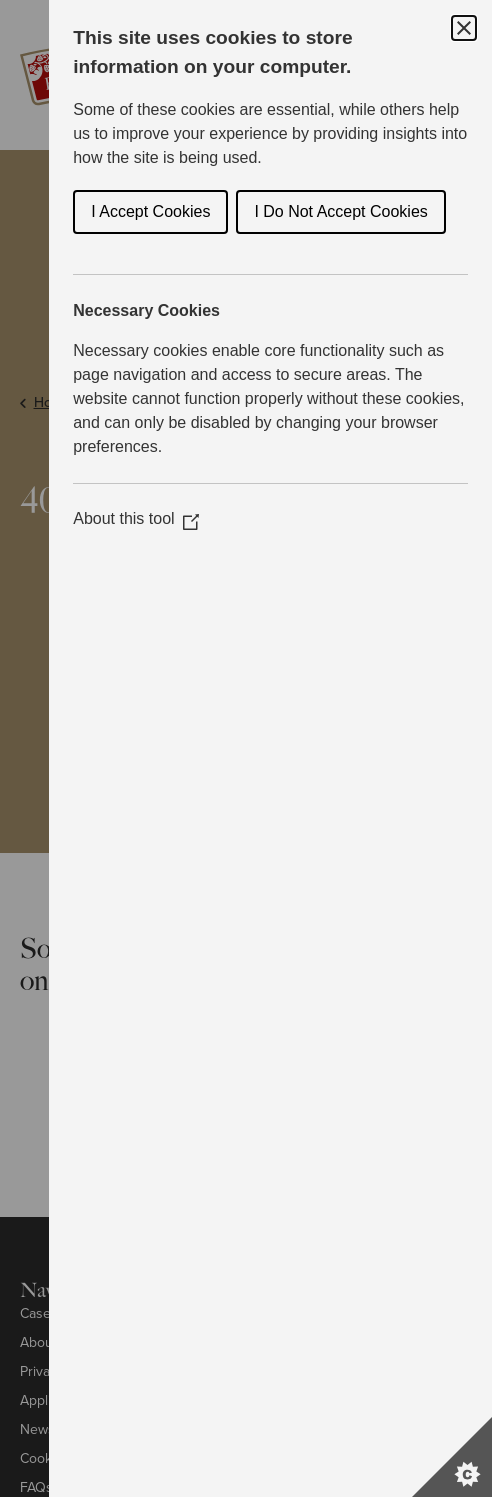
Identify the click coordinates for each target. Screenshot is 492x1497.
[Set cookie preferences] (452, 1457)
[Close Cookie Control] (464, 28)
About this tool (135, 518)
